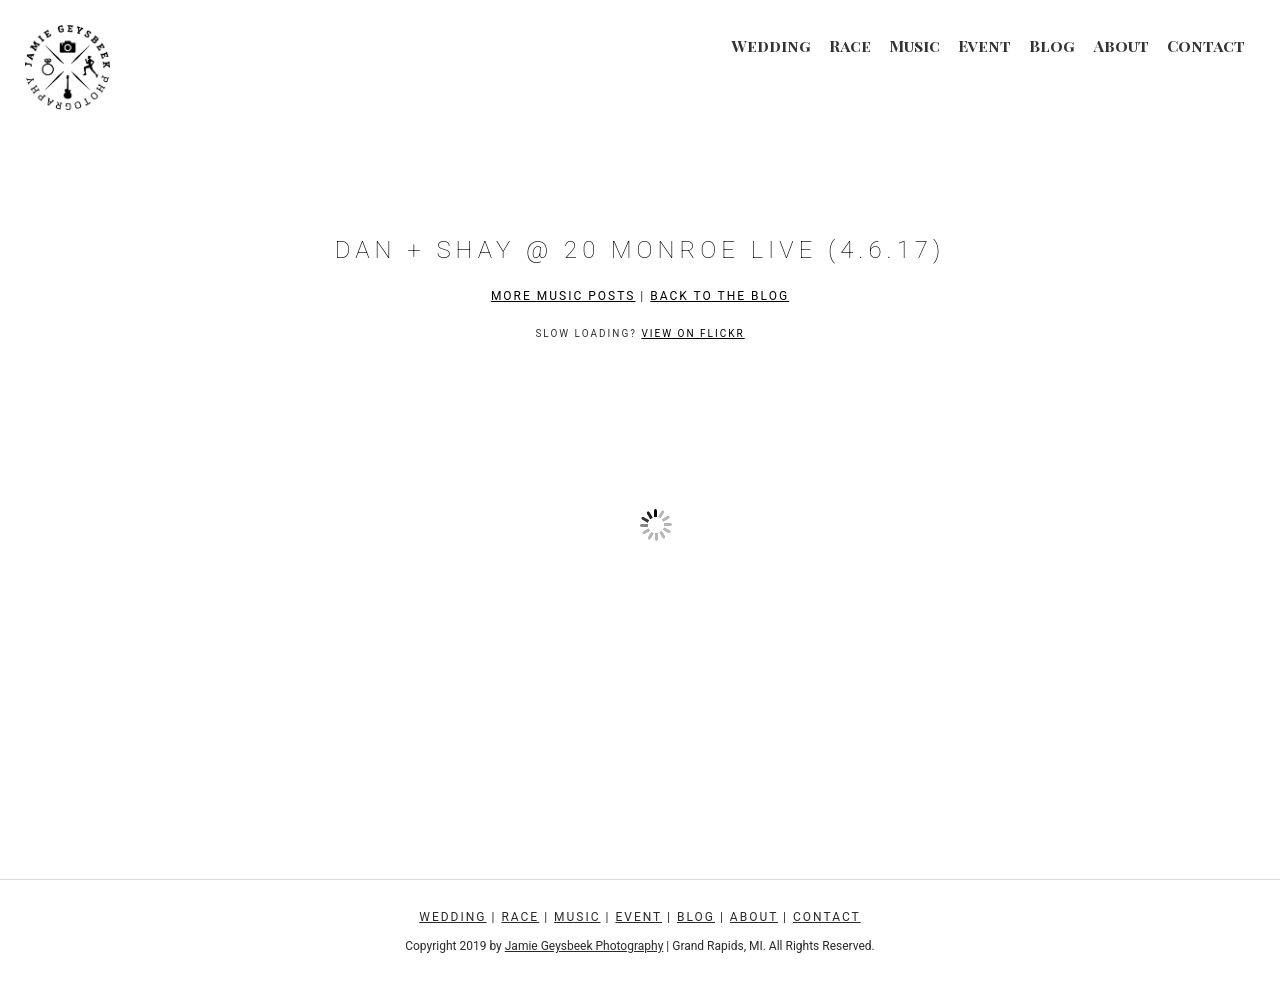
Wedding (771, 45)
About (1121, 45)
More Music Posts (563, 296)
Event (984, 45)
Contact (1206, 45)
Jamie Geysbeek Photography (584, 946)
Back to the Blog (719, 296)
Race (850, 45)
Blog (1052, 45)
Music (914, 45)
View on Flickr (692, 333)
